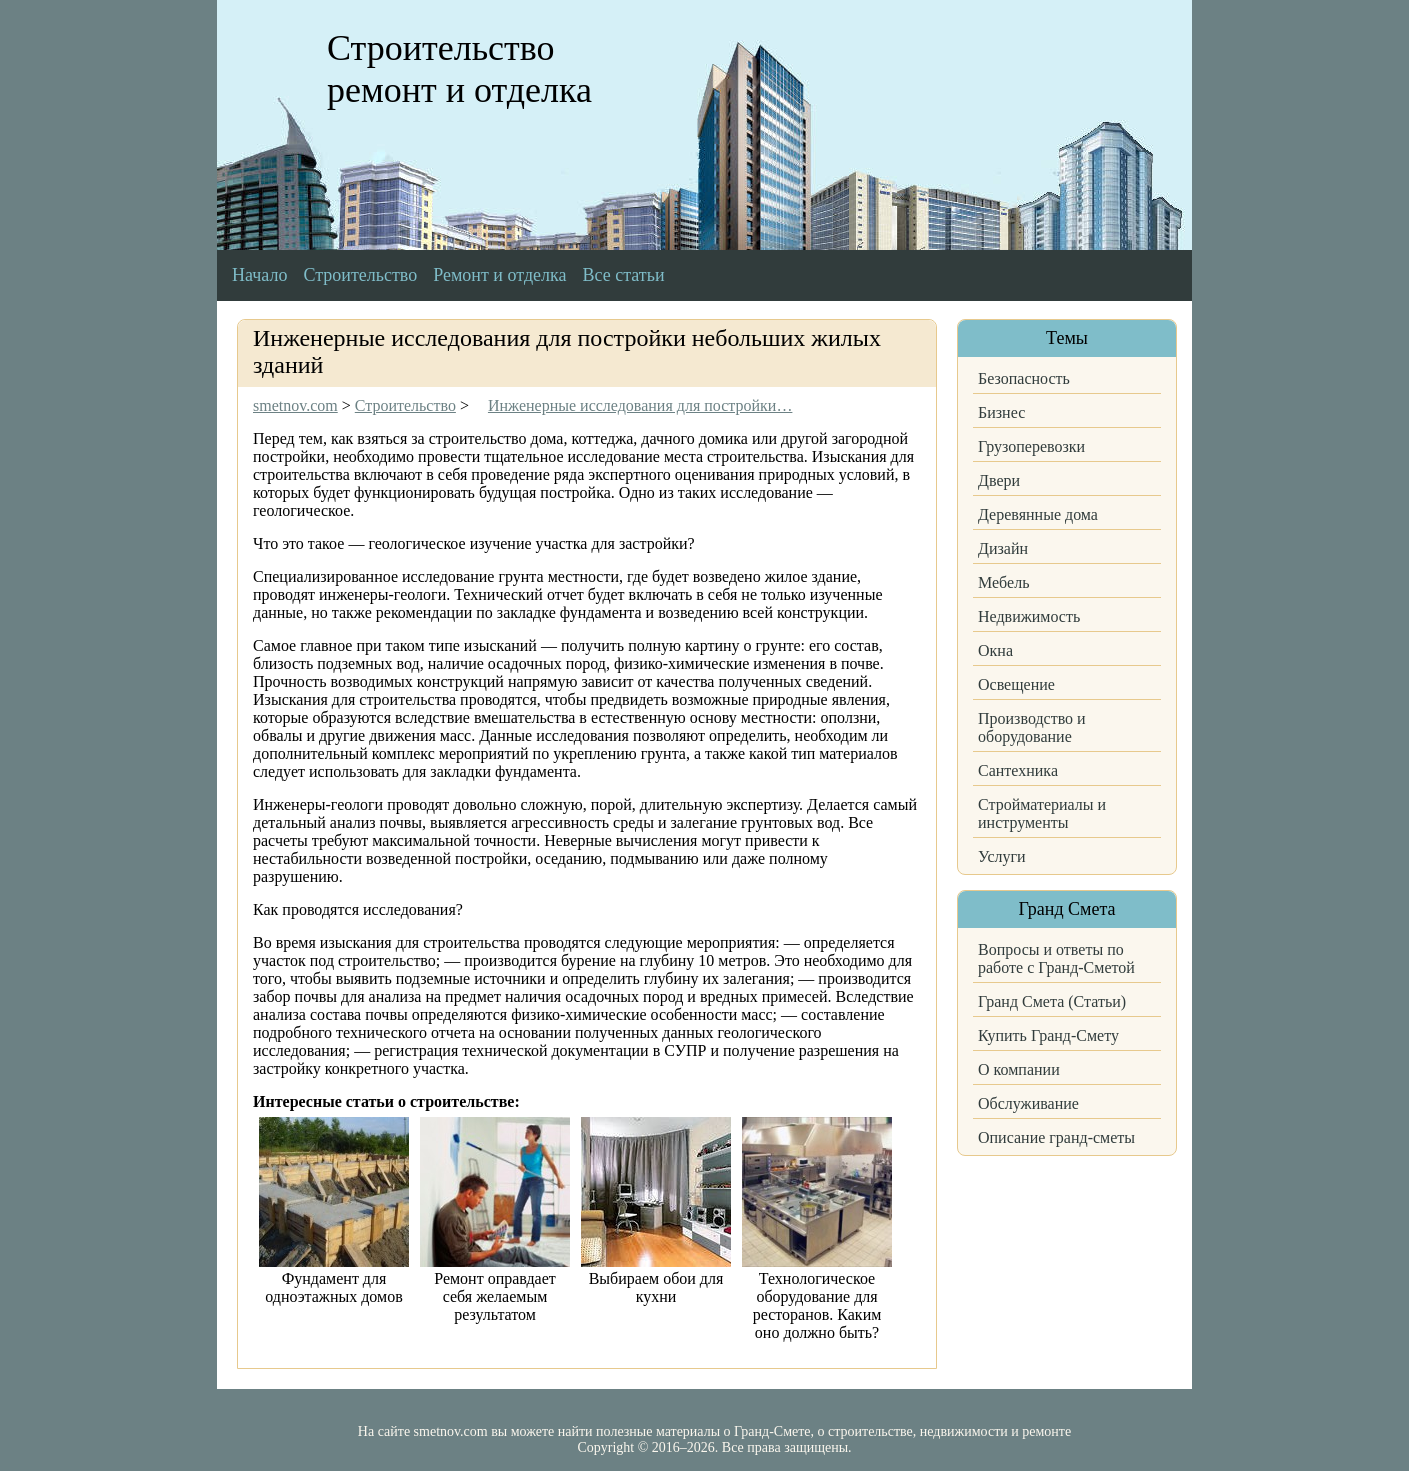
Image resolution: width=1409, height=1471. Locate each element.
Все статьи (624, 275)
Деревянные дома (1038, 514)
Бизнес (1001, 412)
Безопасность (1024, 378)
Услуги (1002, 856)
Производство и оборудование (1032, 727)
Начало (259, 275)
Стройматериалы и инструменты (1042, 813)
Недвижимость (1029, 616)
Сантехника (1018, 770)
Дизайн (1003, 548)
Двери (999, 480)
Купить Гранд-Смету (1048, 1035)
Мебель (1003, 582)
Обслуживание (1028, 1103)
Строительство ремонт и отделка (459, 69)
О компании (1019, 1069)
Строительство (360, 275)
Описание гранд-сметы (1056, 1137)
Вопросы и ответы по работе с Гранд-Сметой (1056, 958)
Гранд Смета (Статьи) (1052, 1001)
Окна (995, 650)
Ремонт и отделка (499, 275)
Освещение (1016, 684)
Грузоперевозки (1031, 446)
